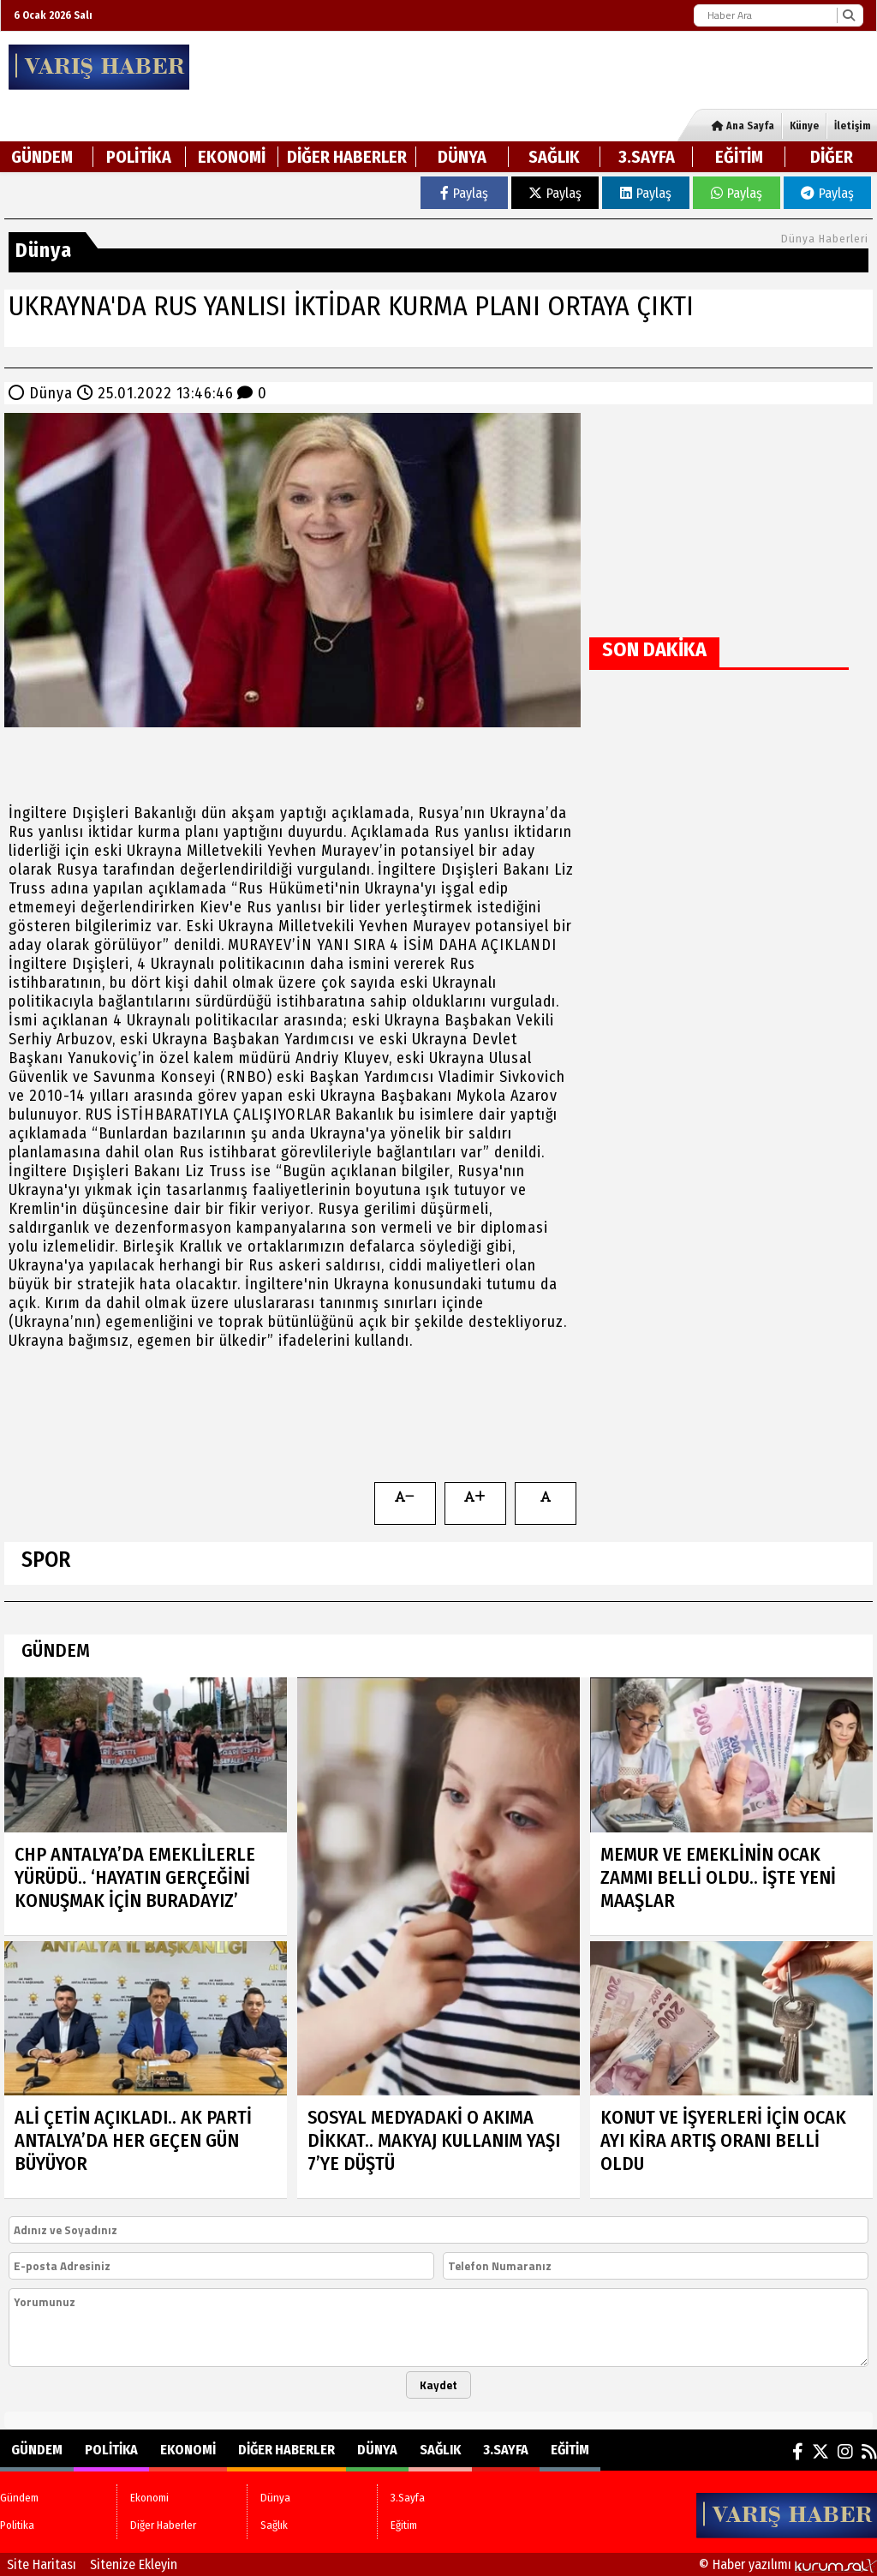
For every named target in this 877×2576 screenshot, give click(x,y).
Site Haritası (41, 2564)
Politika (138, 156)
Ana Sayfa (743, 126)
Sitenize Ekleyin (133, 2564)
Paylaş (464, 193)
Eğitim (739, 156)
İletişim (852, 126)
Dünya (462, 156)
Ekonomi (231, 156)
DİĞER (831, 156)
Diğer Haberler (347, 156)
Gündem (42, 156)
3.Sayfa (646, 156)
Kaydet (438, 2385)
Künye (804, 126)
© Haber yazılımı (788, 2564)
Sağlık (554, 156)
